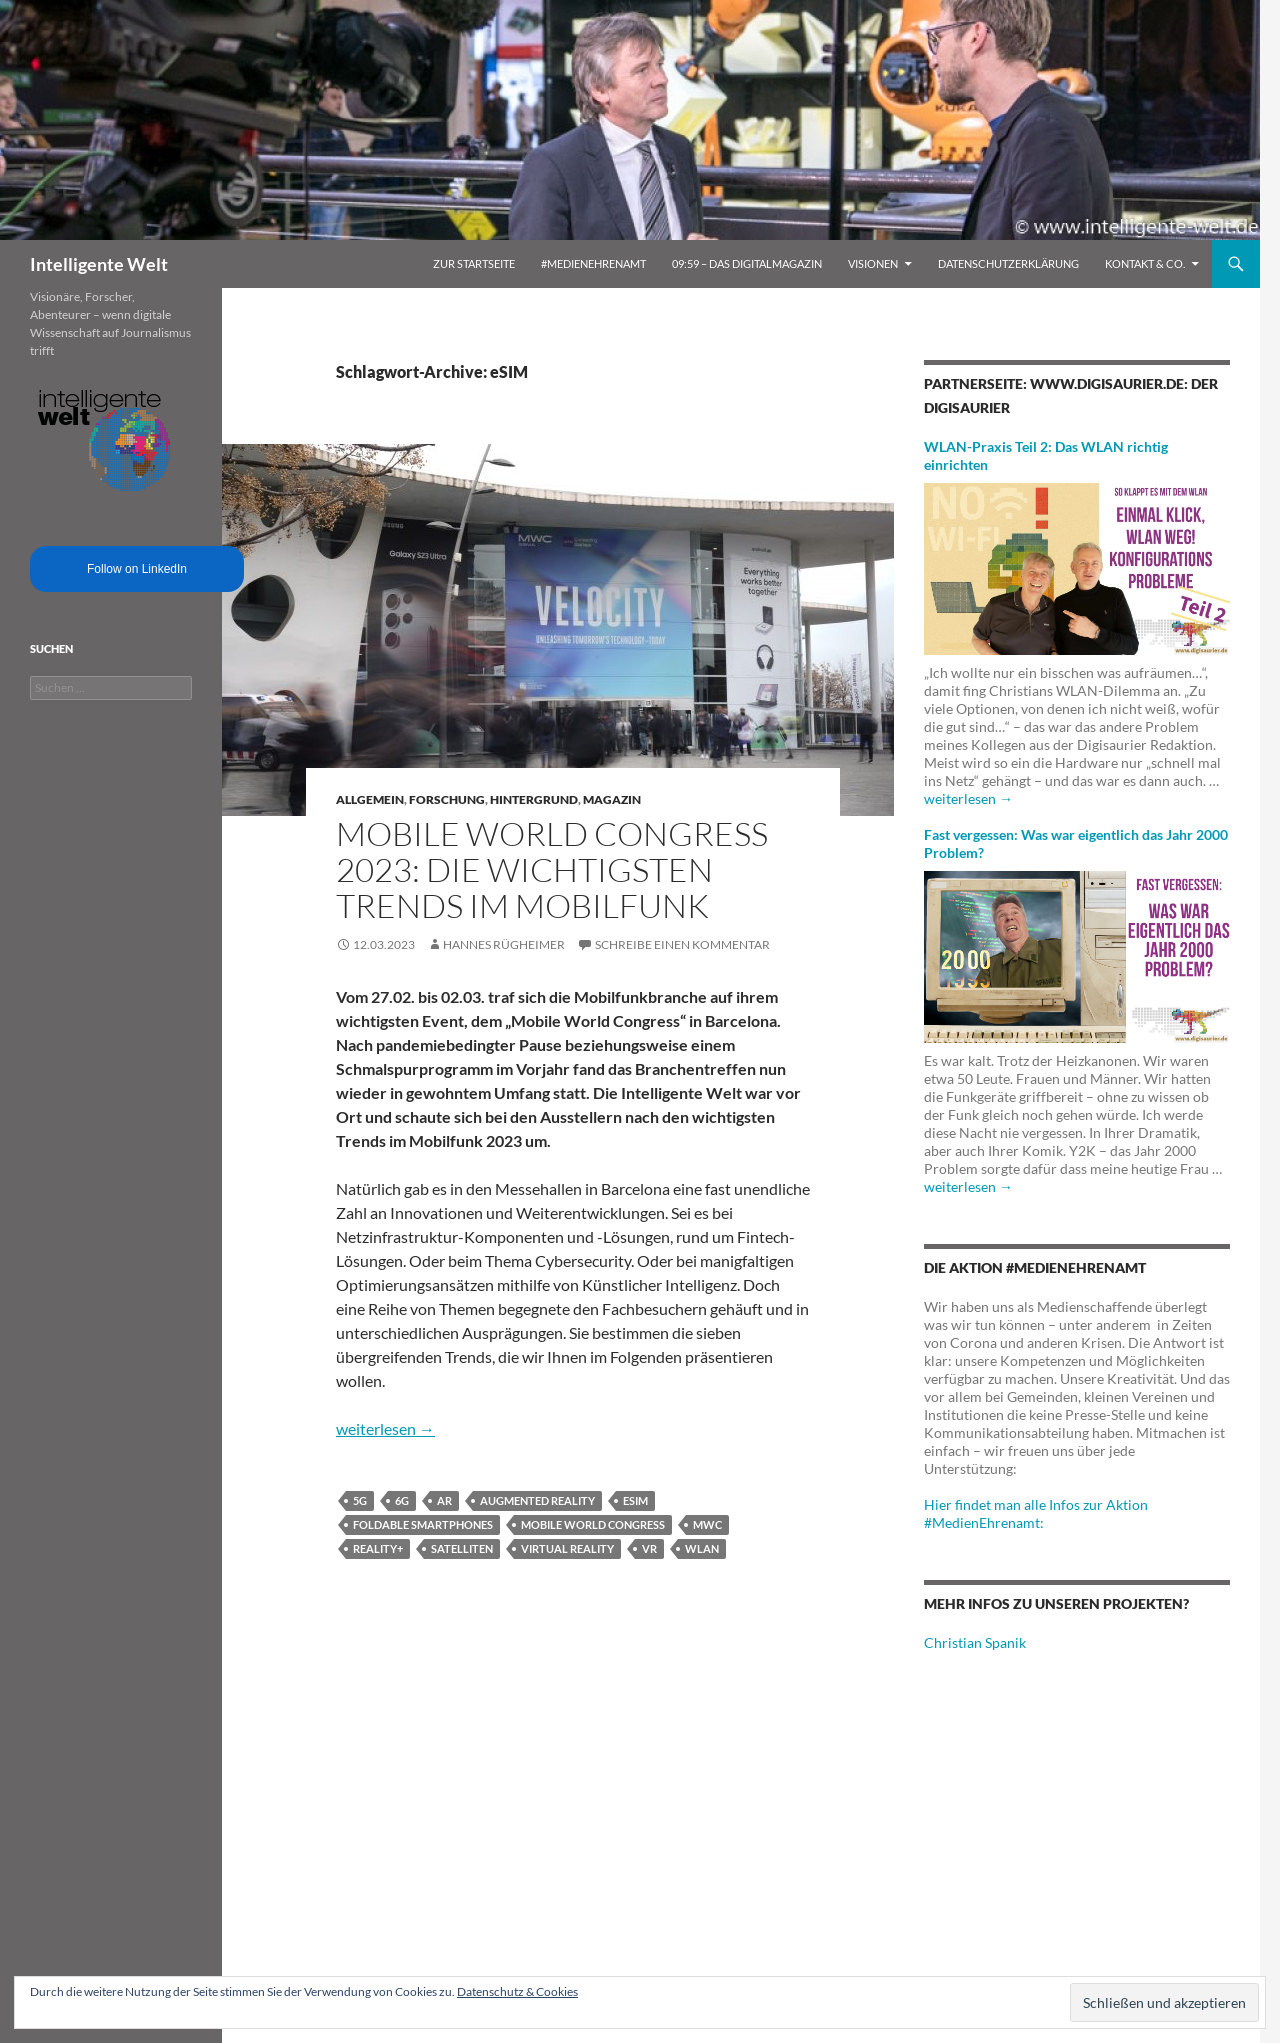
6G (402, 1500)
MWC (707, 1524)
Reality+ (378, 1548)
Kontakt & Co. (1145, 263)
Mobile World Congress (593, 1524)
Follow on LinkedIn (137, 569)
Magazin (612, 799)
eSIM (635, 1500)
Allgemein (370, 799)
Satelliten (462, 1548)
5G (360, 1500)
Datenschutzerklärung (1008, 263)
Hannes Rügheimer (504, 944)
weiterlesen (385, 1428)
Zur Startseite (474, 263)
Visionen (873, 263)
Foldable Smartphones (423, 1524)
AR (444, 1500)
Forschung (447, 799)
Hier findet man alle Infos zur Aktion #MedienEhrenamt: (1036, 1513)
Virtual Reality (567, 1548)
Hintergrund (534, 799)
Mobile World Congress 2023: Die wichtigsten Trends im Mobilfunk (552, 869)
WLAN (702, 1548)
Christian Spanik (975, 1642)
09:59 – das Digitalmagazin (747, 263)
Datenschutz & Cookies (517, 1991)
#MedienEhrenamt (593, 263)
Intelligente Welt (99, 264)
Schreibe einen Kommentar (682, 944)
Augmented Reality (537, 1500)
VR (649, 1548)
